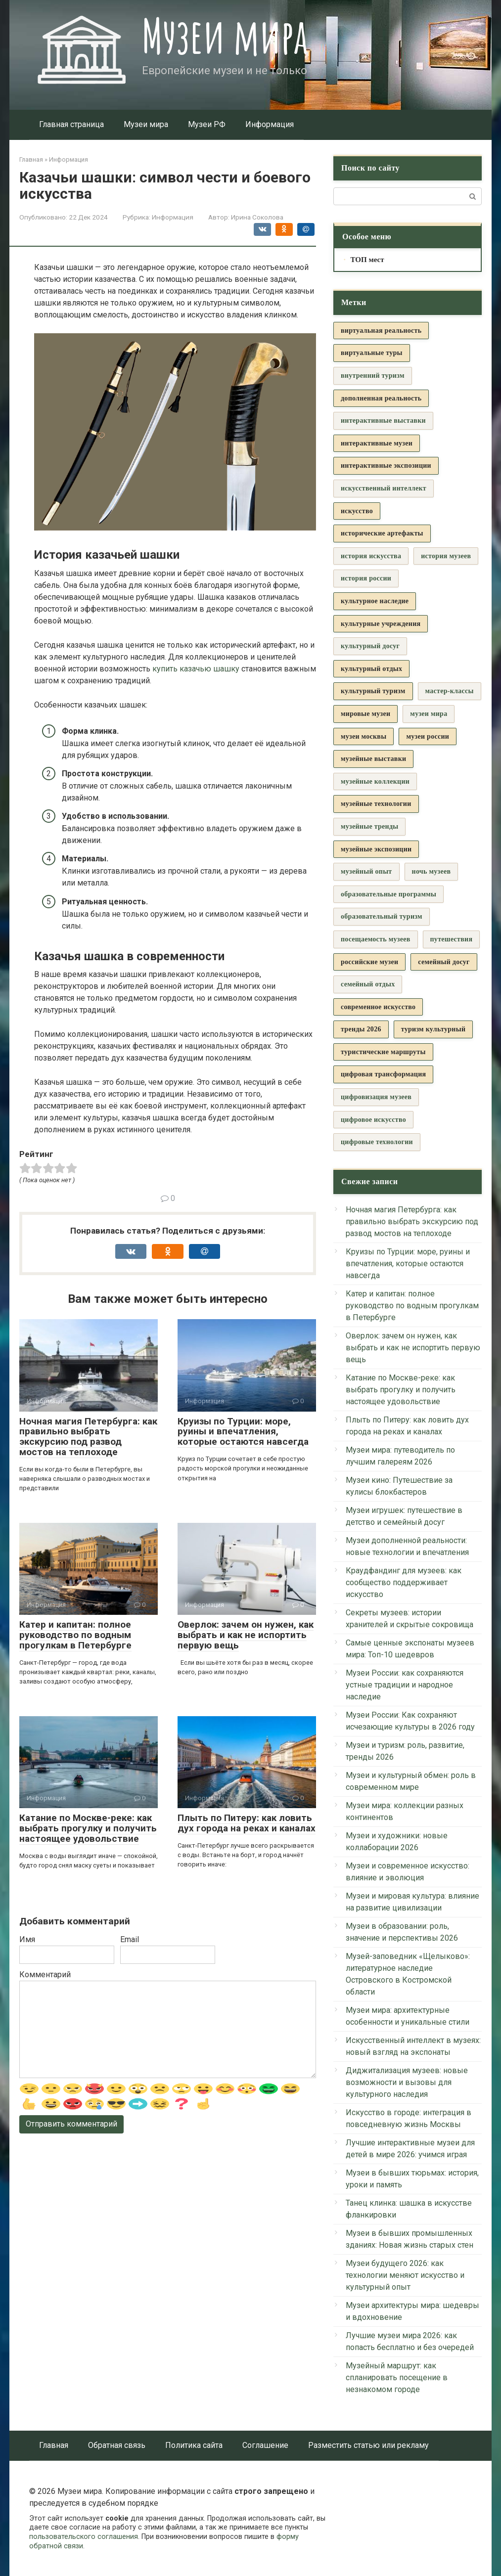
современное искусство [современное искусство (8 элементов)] (378, 1007)
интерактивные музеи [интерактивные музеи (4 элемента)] (376, 443)
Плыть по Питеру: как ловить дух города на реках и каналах (247, 1823)
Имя (27, 1939)
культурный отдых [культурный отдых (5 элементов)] (371, 668)
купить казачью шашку (195, 668)
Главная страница (71, 124)
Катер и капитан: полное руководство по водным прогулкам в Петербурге (75, 1635)
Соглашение (265, 2445)
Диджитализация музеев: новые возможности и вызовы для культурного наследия (407, 2082)
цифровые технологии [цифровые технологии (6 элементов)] (377, 1142)
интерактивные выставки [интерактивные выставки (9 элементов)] (383, 420)
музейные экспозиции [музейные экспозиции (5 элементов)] (376, 849)
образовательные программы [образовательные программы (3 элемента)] (388, 894)
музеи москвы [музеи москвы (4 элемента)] (363, 736)
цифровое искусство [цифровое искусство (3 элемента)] (373, 1119)
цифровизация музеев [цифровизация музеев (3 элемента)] (376, 1097)
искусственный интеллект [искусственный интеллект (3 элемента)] (383, 488)
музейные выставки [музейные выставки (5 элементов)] (373, 758)
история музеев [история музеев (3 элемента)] (446, 556)
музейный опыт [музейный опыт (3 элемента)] (366, 871)
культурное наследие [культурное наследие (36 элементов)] (375, 601)
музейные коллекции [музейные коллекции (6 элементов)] (375, 781)
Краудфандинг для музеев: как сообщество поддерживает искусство (403, 1582)
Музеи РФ (207, 124)
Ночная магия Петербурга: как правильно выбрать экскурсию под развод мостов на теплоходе (88, 1437)
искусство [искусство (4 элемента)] (357, 511)
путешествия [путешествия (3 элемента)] (451, 939)
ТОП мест (367, 260)
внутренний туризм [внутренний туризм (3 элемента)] (373, 375)
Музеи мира (225, 35)
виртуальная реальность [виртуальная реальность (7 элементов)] (381, 330)
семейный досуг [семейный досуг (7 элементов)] (443, 962)
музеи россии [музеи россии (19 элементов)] (427, 736)
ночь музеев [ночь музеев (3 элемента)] (431, 871)
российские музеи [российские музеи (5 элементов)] (369, 962)
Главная (53, 2445)
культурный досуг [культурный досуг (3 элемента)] (370, 646)
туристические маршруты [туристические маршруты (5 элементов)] (383, 1052)
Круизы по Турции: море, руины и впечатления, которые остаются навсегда (243, 1432)
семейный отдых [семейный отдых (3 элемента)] (368, 984)
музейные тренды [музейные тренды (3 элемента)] (369, 826)
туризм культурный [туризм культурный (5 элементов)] (433, 1029)
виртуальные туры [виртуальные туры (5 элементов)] (372, 352)
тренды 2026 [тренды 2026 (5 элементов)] (361, 1029)
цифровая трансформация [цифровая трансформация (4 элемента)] (383, 1074)
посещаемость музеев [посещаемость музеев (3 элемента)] (375, 939)
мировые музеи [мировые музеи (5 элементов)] (365, 713)
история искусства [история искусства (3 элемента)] (371, 556)
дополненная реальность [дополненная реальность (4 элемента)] (381, 398)
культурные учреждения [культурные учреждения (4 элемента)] (380, 623)
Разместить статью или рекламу (368, 2445)
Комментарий (45, 1974)
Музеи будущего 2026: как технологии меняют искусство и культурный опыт (405, 2275)
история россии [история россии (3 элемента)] (366, 578)
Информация (269, 124)
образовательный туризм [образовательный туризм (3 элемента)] (381, 916)
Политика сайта (194, 2445)
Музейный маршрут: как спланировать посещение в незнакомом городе (397, 2377)
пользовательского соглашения (83, 2536)
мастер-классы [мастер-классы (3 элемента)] (449, 691)
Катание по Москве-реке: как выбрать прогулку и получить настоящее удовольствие (88, 1828)
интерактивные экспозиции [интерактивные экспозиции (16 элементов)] (386, 465)
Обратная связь (116, 2445)
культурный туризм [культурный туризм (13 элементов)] (373, 691)
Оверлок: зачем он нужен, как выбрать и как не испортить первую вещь (246, 1635)
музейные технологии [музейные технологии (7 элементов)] (376, 803)
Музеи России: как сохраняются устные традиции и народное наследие (404, 1684)
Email (129, 1939)
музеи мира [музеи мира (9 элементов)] (428, 713)
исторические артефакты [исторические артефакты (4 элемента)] (382, 533)
